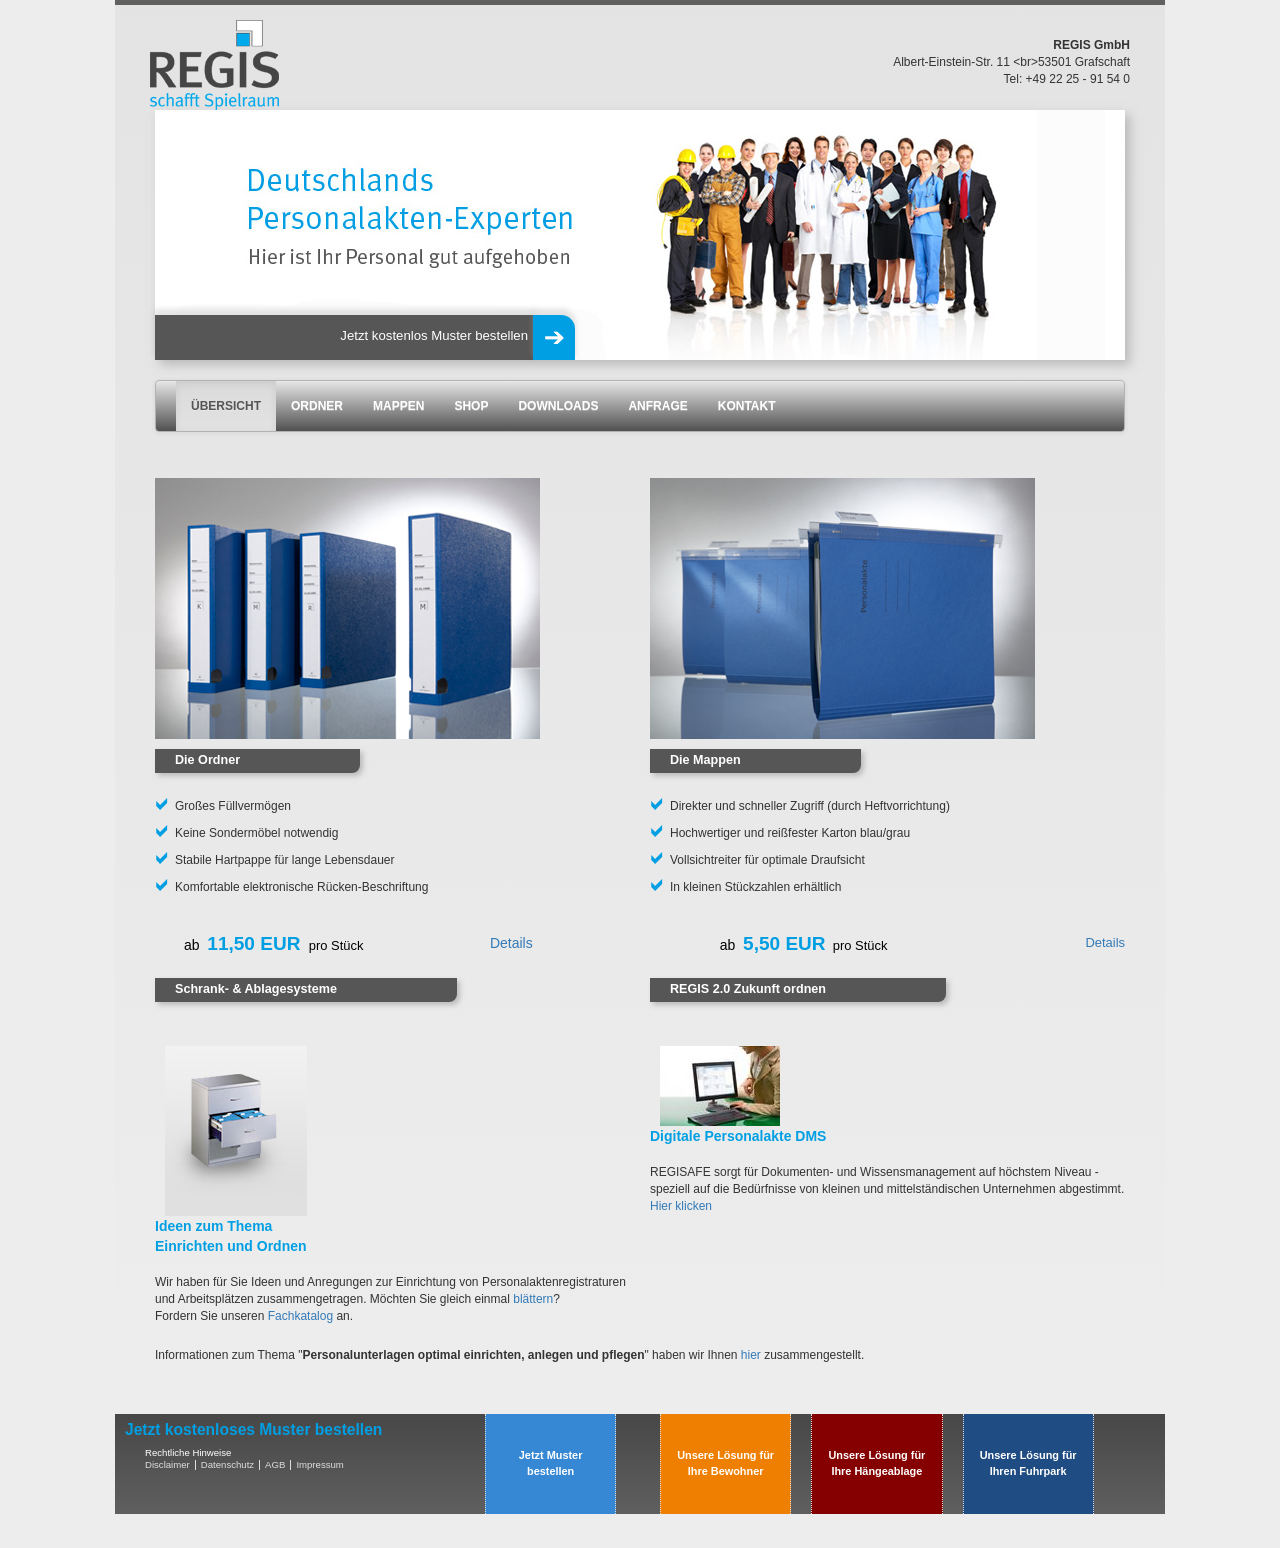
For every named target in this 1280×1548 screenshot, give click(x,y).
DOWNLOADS (558, 406)
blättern (533, 1299)
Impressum (319, 1464)
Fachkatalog (300, 1316)
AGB (275, 1464)
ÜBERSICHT (226, 406)
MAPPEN (398, 406)
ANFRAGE (657, 406)
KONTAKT (747, 406)
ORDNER (317, 406)
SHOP (471, 406)
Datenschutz (227, 1464)
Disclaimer (167, 1464)
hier (751, 1355)
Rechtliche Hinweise (188, 1452)
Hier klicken (681, 1206)
